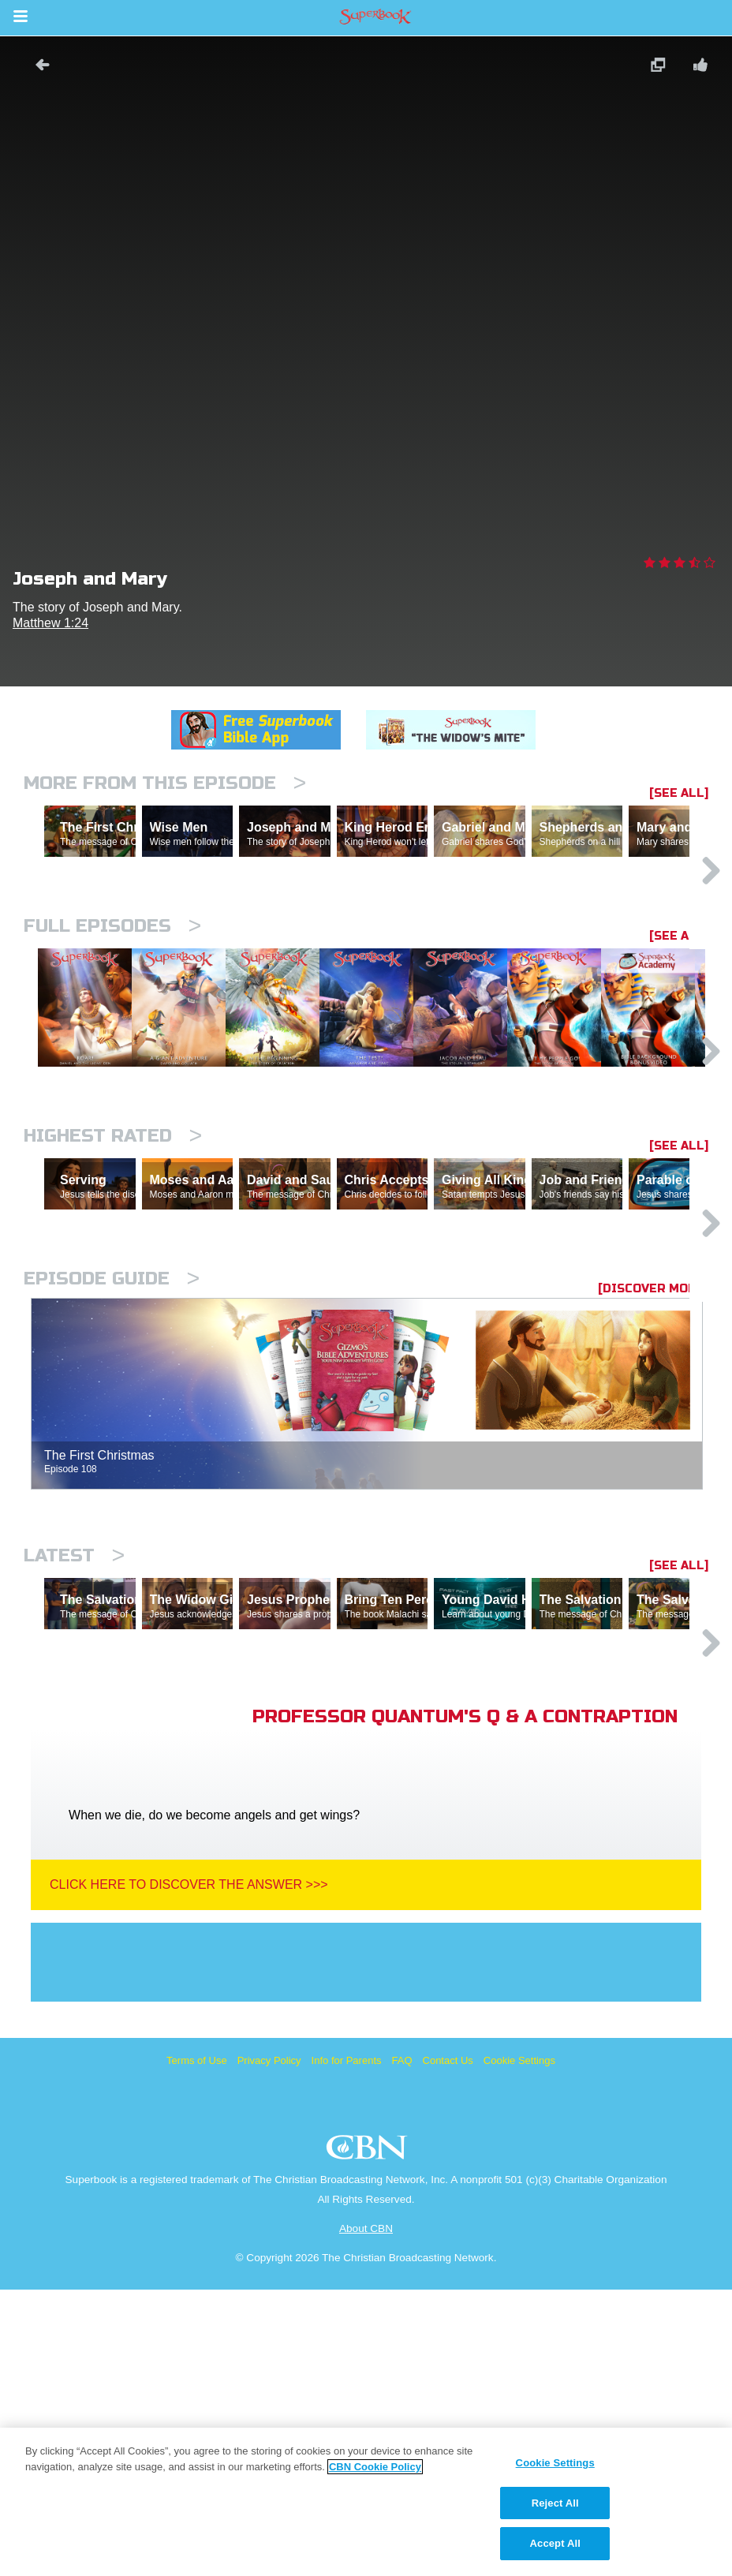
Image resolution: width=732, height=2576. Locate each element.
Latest (74, 1773)
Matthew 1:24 (50, 623)
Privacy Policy (269, 2347)
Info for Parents (347, 2347)
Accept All (555, 2543)
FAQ (402, 2347)
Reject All (555, 2503)
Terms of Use (196, 2347)
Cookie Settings (519, 2347)
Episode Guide (112, 1496)
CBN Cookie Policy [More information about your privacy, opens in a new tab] (375, 2467)
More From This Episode (165, 783)
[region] (366, 2502)
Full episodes (112, 994)
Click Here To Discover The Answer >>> (189, 2171)
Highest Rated (113, 1284)
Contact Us (448, 2347)
